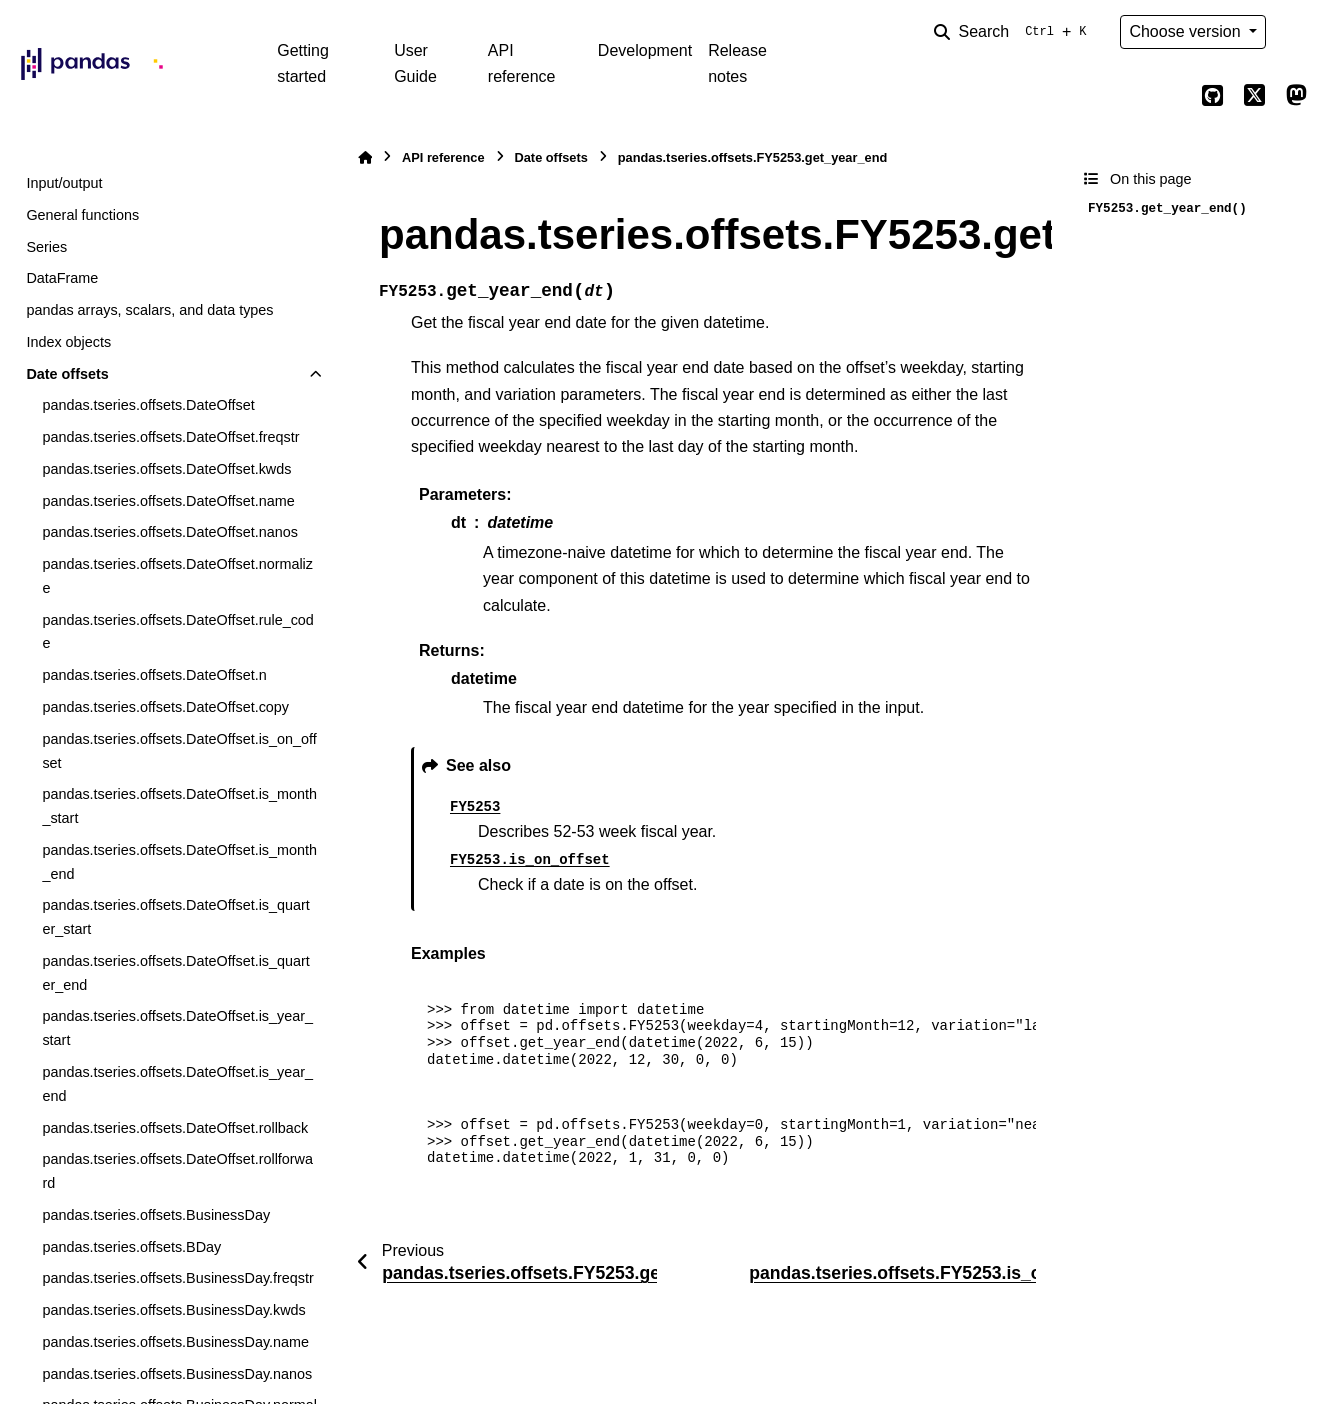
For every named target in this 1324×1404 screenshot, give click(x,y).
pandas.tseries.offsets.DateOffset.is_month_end (179, 862)
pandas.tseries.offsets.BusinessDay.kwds (173, 1310)
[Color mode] (1296, 32)
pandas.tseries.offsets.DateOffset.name (168, 501)
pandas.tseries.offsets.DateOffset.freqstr (170, 437)
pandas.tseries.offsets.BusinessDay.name (175, 1342)
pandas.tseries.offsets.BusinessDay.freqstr (177, 1278)
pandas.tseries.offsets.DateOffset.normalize (177, 576)
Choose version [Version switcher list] (1187, 31)
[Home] (365, 157)
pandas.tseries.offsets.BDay (131, 1247)
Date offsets (67, 374)
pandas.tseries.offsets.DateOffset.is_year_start (177, 1028)
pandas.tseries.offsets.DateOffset (148, 405)
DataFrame (62, 278)
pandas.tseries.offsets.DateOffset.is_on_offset (179, 751)
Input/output (64, 183)
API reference (522, 63)
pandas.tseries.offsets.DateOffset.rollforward (177, 1171)
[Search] (1014, 32)
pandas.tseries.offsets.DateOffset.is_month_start (179, 806)
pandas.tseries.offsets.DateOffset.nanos (169, 532)
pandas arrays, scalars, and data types (149, 310)
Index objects (68, 342)
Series (46, 247)
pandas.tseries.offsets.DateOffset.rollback (175, 1128)
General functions (82, 215)
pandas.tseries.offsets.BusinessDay (156, 1215)
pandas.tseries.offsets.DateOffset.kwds (166, 469)
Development (645, 50)
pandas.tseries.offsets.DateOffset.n (154, 675)
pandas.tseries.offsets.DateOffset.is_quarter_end (175, 973)
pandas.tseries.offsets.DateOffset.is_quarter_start (175, 917)
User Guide (415, 63)
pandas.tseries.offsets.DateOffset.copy (165, 707)
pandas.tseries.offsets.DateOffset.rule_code (177, 632)
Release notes (737, 63)
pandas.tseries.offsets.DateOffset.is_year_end (177, 1084)
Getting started (303, 63)
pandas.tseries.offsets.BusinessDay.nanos (177, 1374)
